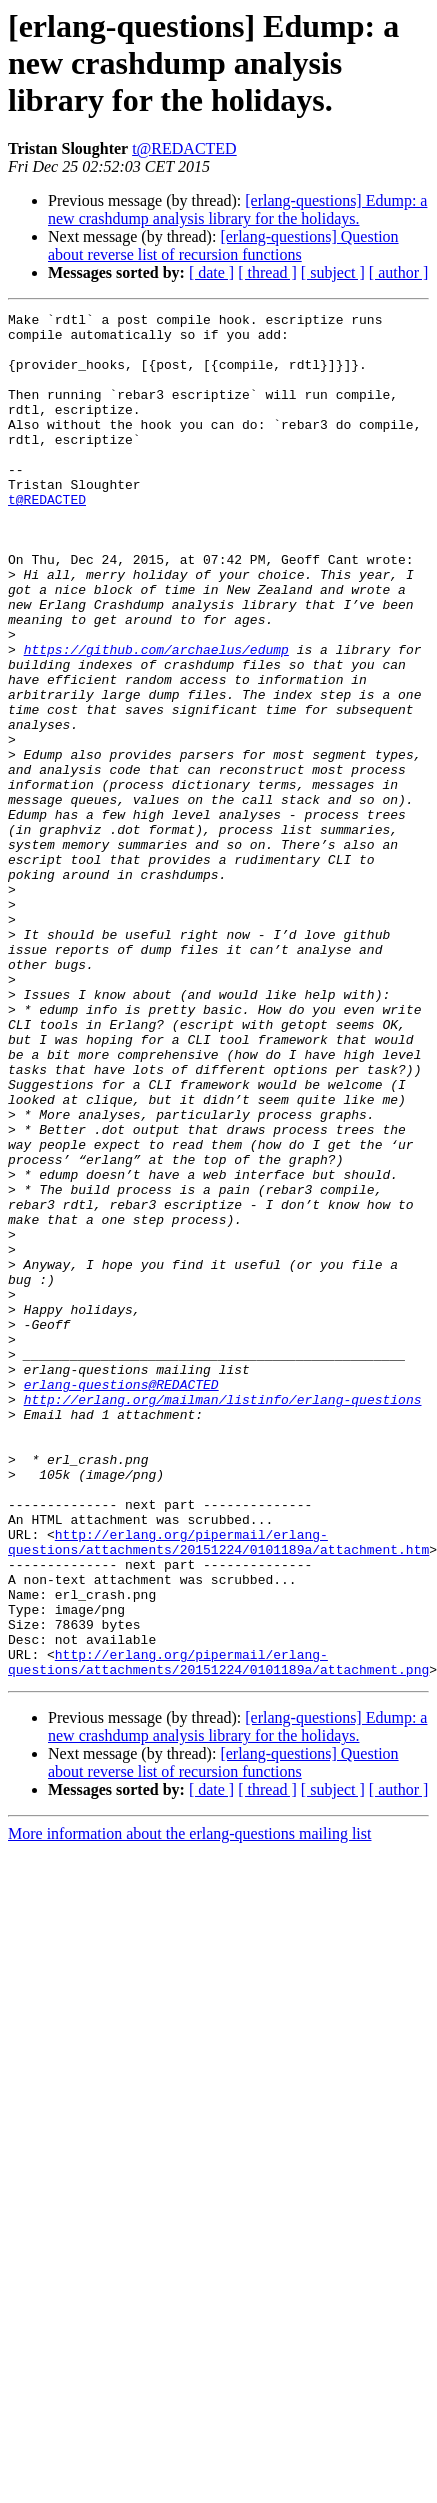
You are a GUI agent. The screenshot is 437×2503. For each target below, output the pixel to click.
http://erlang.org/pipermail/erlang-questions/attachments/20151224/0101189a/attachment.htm (218, 1789)
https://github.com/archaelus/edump (156, 718)
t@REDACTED (184, 148)
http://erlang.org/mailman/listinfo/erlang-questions (223, 1618)
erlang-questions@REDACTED (121, 1600)
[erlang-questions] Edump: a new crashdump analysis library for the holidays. (237, 209)
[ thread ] (267, 272)
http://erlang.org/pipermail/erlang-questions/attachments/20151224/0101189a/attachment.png (218, 1933)
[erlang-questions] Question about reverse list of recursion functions (223, 245)
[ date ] (211, 272)
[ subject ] (333, 272)
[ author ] (399, 272)
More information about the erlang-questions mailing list (189, 2106)
